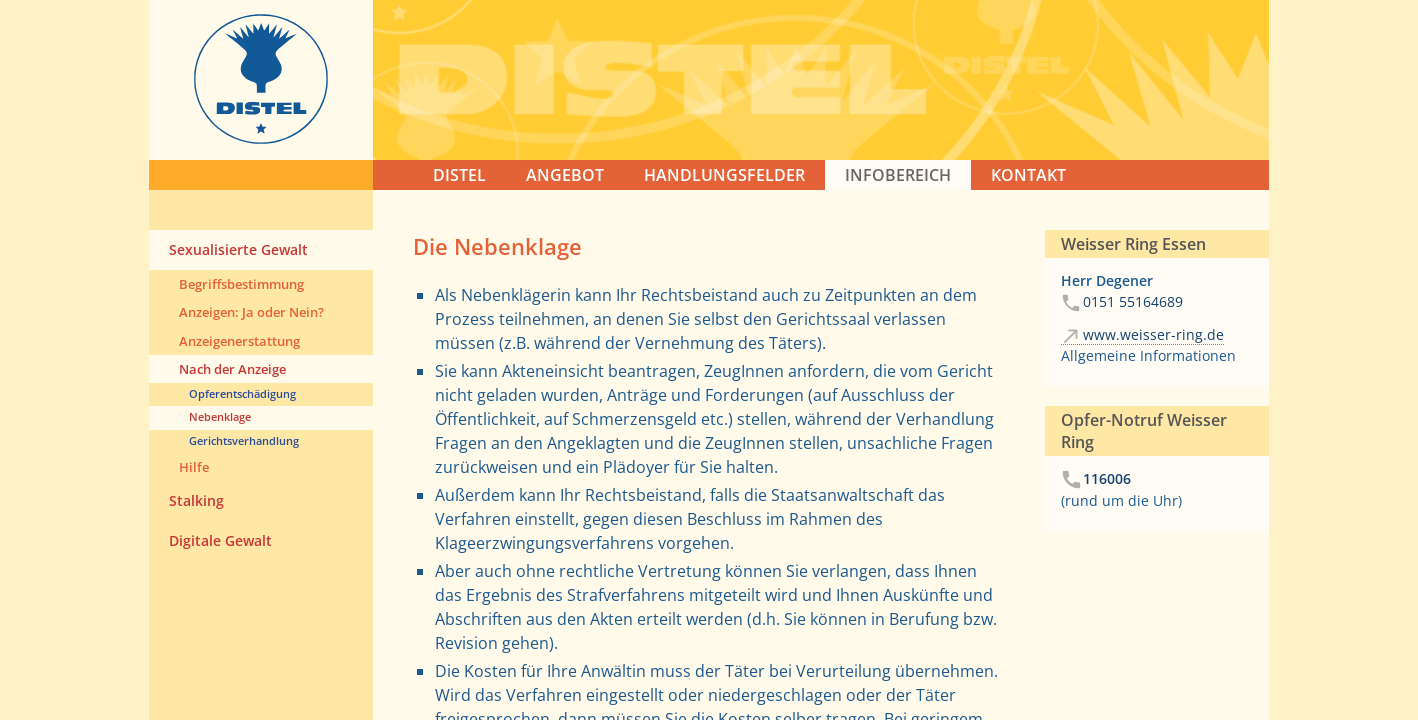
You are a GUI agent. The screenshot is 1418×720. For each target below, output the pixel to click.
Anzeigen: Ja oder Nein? (251, 312)
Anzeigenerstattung (239, 341)
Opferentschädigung (242, 393)
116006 (1107, 478)
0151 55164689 (1133, 301)
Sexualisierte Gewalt (238, 249)
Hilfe (194, 467)
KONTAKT (1028, 175)
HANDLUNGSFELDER (724, 175)
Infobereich (898, 175)
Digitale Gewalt (220, 540)
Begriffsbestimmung (241, 284)
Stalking (196, 500)
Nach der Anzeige (232, 369)
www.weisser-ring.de (1153, 334)
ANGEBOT (565, 175)
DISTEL (459, 175)
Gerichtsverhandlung (244, 440)
